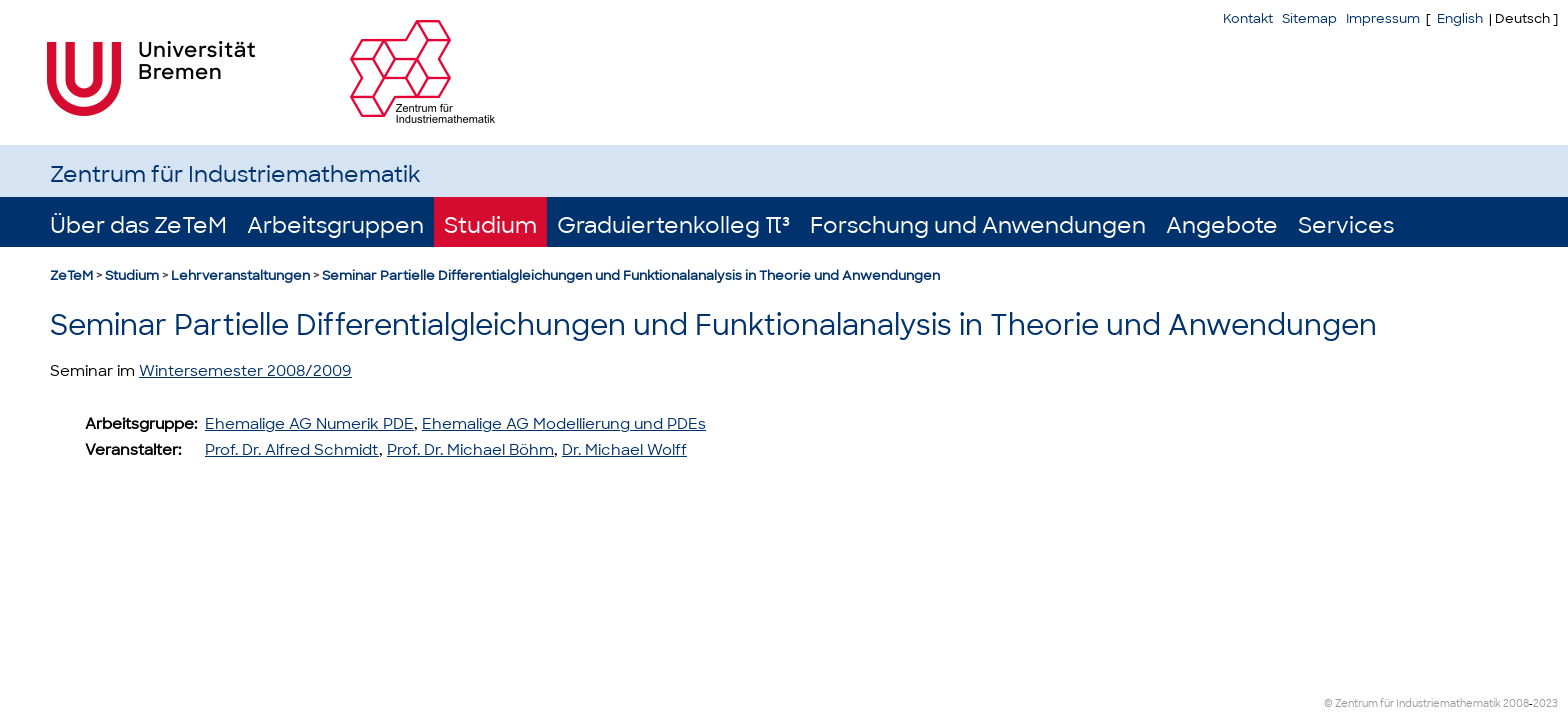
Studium (490, 225)
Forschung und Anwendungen (978, 225)
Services (1346, 225)
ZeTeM (71, 275)
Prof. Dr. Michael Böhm (470, 450)
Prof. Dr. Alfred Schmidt (292, 450)
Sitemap (1309, 18)
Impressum (1383, 18)
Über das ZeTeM (138, 225)
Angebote (1222, 225)
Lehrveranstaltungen (240, 275)
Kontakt (1248, 18)
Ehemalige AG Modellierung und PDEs (564, 424)
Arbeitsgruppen (335, 225)
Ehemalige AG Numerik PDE (309, 424)
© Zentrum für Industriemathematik (1412, 703)
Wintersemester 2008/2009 (245, 371)
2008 (1516, 703)
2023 (1545, 703)
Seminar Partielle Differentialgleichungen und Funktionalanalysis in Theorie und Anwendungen (631, 275)
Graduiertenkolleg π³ (673, 225)
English (1460, 18)
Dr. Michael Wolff (624, 450)
